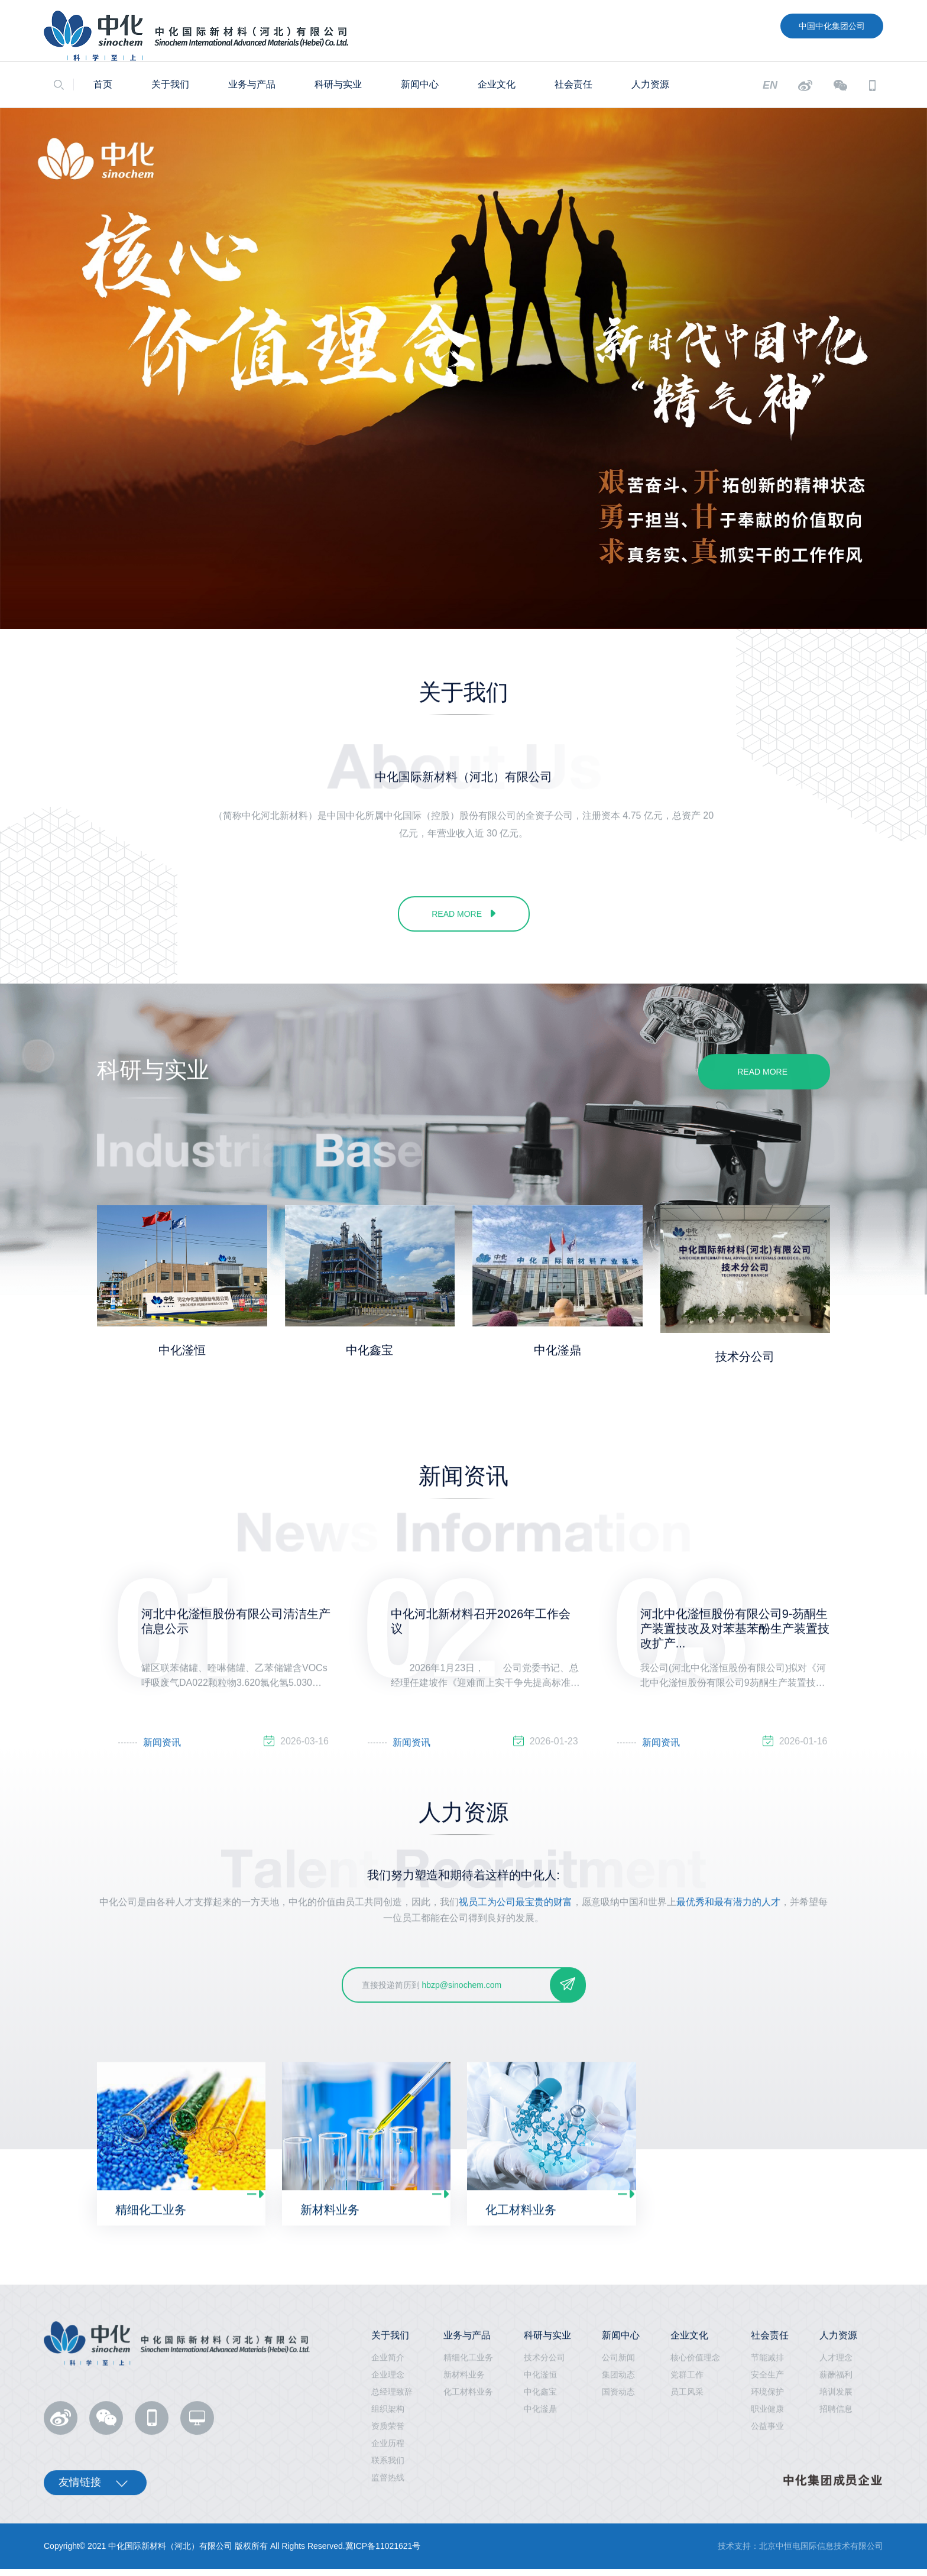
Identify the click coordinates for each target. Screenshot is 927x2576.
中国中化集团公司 (832, 26)
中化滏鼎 (557, 1350)
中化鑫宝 (369, 1350)
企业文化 (497, 84)
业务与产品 (251, 84)
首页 (102, 84)
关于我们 (170, 84)
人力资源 (650, 84)
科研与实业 (338, 84)
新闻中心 (420, 84)
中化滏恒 (182, 1350)
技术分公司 (744, 1356)
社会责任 (573, 84)
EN (770, 85)
